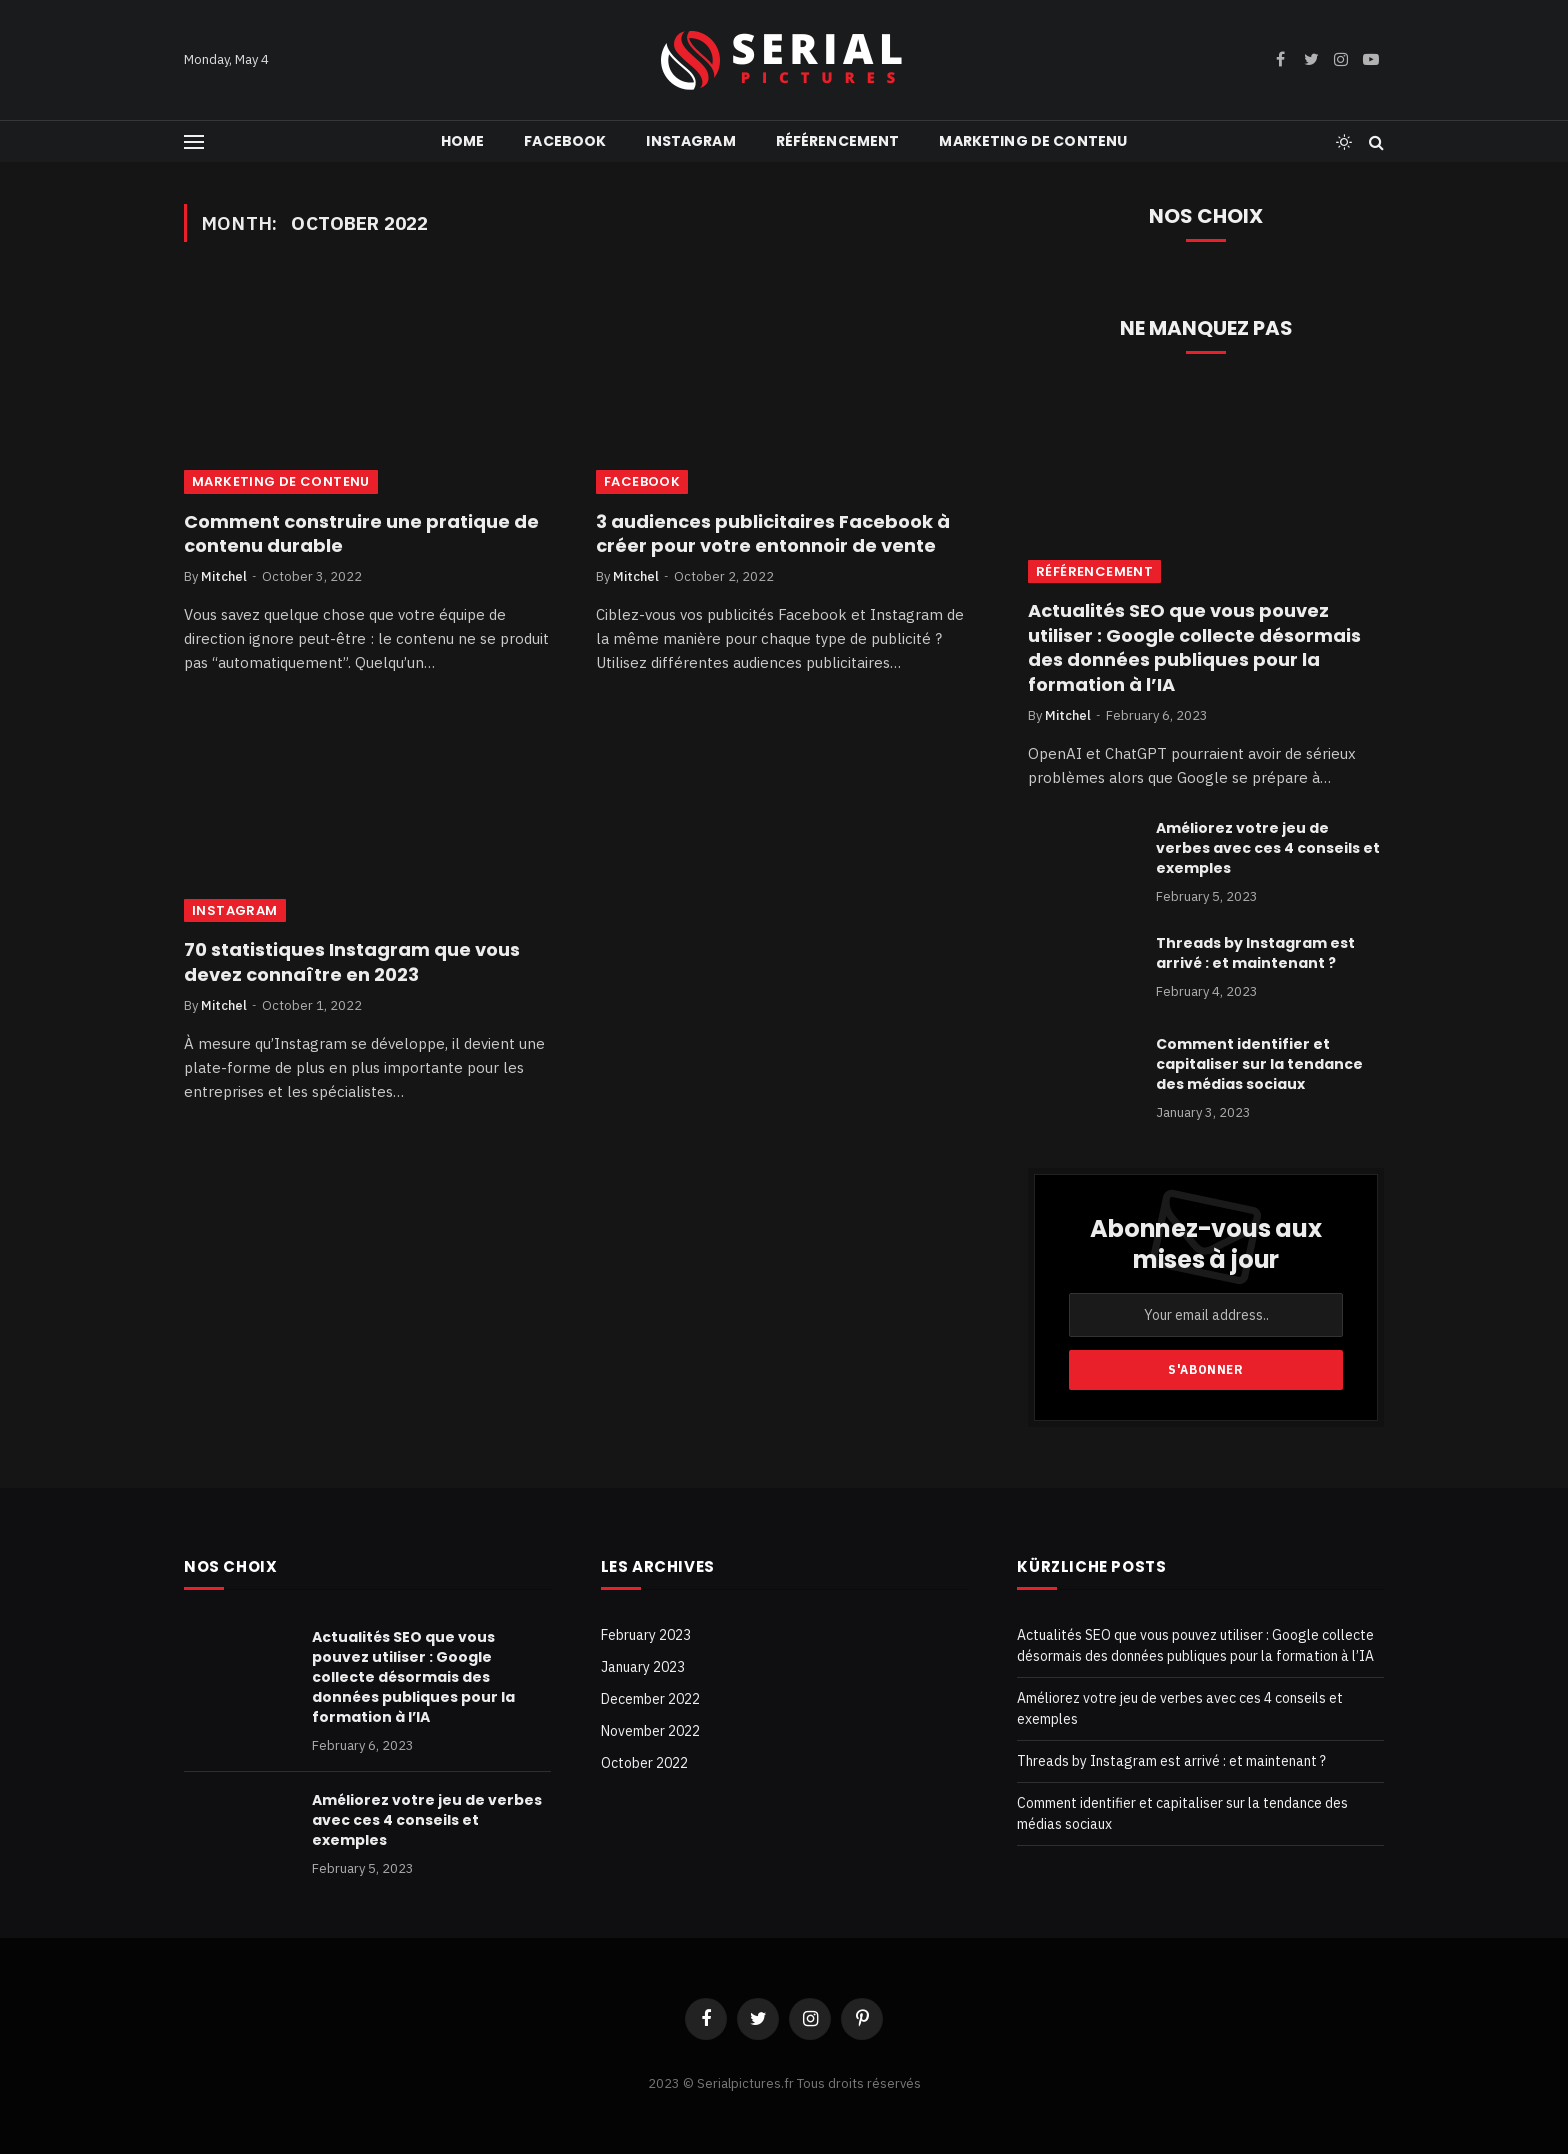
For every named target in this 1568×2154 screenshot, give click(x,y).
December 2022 (650, 1699)
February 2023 (646, 1635)
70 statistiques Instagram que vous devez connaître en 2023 (352, 962)
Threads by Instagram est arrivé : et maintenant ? (1255, 953)
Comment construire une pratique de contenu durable (361, 534)
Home (463, 141)
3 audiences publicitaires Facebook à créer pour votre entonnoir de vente (773, 534)
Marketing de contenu (1033, 141)
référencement (838, 141)
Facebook (565, 141)
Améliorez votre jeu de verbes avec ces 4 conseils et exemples (1268, 848)
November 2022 (650, 1731)
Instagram (690, 141)
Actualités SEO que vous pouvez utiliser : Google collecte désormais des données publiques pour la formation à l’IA (1194, 647)
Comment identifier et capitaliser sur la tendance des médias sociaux (1259, 1064)
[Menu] (194, 141)
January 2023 (643, 1667)
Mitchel (224, 576)
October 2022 (644, 1763)
